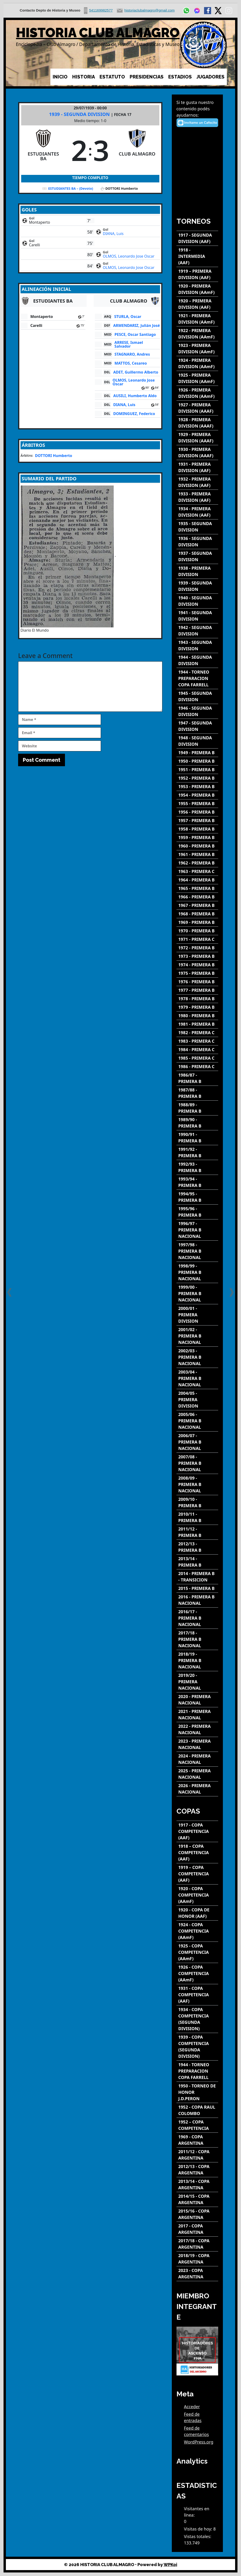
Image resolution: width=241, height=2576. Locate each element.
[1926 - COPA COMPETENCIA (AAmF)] (197, 1973)
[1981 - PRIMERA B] (197, 1024)
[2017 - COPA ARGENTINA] (197, 2229)
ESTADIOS (180, 77)
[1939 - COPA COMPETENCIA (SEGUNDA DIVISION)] (197, 2046)
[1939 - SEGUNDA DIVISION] (197, 586)
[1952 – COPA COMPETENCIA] (197, 2125)
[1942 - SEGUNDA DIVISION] (197, 630)
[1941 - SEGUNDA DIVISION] (197, 616)
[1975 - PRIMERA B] (197, 973)
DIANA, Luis (113, 233)
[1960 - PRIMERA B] (197, 846)
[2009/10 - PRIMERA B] (197, 1502)
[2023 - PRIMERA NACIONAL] (197, 1744)
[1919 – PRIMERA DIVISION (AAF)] (197, 274)
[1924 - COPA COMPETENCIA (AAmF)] (197, 1931)
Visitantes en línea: (196, 2512)
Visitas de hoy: (198, 2529)
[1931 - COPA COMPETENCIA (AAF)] (197, 1994)
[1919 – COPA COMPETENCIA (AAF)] (197, 1873)
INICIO (60, 77)
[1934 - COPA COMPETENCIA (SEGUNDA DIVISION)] (197, 2019)
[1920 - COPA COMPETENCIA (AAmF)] (197, 1895)
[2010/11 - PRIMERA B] (197, 1517)
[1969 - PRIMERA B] (197, 922)
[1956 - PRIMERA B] (197, 812)
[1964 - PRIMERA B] (197, 880)
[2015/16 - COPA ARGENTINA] (197, 2214)
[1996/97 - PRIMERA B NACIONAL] (197, 1229)
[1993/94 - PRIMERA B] (197, 1182)
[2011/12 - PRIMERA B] (197, 1532)
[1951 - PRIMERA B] (197, 769)
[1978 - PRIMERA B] (197, 999)
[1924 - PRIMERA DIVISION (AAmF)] (197, 363)
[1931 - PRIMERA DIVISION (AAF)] (197, 467)
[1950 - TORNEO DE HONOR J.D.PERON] (197, 2092)
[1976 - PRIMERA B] (197, 982)
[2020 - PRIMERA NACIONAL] (197, 1699)
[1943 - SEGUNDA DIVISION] (197, 645)
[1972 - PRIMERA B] (197, 948)
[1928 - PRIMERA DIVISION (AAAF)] (197, 423)
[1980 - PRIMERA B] (197, 1016)
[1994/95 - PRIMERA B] (197, 1197)
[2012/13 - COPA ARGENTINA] (197, 2169)
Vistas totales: (198, 2536)
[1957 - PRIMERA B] (197, 820)
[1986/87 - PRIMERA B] (197, 1078)
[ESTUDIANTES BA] (43, 150)
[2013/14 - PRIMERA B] (197, 1562)
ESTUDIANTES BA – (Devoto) (70, 188)
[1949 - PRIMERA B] (197, 753)
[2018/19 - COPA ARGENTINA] (197, 2258)
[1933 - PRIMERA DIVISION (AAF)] (197, 497)
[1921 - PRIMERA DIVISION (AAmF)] (197, 319)
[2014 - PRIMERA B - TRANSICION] (197, 1576)
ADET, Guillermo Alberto (135, 372)
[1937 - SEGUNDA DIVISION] (197, 556)
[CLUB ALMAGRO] (137, 150)
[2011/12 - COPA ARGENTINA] (197, 2155)
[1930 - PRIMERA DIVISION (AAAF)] (197, 452)
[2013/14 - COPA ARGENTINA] (197, 2184)
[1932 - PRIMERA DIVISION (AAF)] (197, 482)
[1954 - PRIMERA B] (197, 795)
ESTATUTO (112, 77)
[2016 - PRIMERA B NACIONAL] (197, 1600)
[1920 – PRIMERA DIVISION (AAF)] (197, 304)
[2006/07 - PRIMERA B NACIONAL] (197, 1442)
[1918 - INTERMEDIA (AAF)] (197, 256)
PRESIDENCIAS (147, 77)
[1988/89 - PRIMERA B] (197, 1108)
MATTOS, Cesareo (131, 363)
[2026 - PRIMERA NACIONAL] (197, 1789)
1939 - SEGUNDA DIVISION (80, 114)
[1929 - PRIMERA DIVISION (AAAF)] (197, 437)
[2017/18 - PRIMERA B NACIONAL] (197, 1639)
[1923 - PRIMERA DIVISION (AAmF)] (197, 348)
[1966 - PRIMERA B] (197, 897)
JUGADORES (211, 77)
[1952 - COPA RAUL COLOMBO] (197, 2110)
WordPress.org (198, 2442)
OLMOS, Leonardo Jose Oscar (128, 256)
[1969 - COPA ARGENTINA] (197, 2140)
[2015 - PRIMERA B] (197, 1588)
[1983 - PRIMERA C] (197, 1041)
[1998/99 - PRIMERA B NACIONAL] (197, 1272)
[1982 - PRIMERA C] (197, 1033)
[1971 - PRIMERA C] (197, 939)
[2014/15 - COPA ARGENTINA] (197, 2199)
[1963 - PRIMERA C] (197, 871)
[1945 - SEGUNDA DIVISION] (197, 696)
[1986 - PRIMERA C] (197, 1066)
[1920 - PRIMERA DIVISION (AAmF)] (197, 289)
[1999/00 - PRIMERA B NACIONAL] (197, 1293)
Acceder (192, 2406)
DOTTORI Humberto (53, 455)
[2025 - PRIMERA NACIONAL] (197, 1774)
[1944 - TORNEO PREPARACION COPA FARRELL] (197, 678)
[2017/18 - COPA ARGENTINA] (197, 2244)
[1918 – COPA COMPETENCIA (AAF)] (197, 1852)
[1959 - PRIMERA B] (197, 837)
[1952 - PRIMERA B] (197, 778)
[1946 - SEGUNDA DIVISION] (197, 711)
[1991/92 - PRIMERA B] (197, 1152)
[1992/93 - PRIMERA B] (197, 1167)
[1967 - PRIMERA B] (197, 905)
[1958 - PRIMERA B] (197, 829)
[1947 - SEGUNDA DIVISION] (197, 726)
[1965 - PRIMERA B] (197, 888)
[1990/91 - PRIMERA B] (197, 1137)
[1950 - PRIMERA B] (197, 761)
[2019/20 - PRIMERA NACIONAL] (197, 1681)
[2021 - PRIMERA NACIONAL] (197, 1714)
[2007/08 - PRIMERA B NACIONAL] (197, 1463)
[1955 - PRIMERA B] (197, 803)
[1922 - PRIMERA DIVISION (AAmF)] (197, 333)
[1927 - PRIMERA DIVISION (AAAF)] (197, 408)
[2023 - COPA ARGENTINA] (197, 2273)
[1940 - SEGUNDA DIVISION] (197, 601)
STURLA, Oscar (127, 316)
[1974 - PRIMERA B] (197, 965)
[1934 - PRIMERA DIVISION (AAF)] (197, 512)
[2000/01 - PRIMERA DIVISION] (197, 1314)
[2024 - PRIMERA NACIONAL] (197, 1759)
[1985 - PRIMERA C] (197, 1058)
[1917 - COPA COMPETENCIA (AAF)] (197, 1831)
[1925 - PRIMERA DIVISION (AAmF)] (197, 378)
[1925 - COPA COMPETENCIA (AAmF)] (197, 1952)
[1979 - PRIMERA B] (197, 1007)
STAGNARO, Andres (132, 354)
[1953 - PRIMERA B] (197, 786)
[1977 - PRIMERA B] (197, 990)
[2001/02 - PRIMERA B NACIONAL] (197, 1335)
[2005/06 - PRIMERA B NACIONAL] (197, 1420)
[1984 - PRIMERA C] (197, 1049)
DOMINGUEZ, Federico (134, 413)
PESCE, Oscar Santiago (135, 334)
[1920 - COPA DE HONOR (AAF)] (197, 1913)
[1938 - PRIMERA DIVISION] (197, 571)
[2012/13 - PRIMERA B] (197, 1547)
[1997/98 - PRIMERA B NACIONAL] (197, 1251)
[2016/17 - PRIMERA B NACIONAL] (197, 1618)
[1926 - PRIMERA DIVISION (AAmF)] (197, 393)
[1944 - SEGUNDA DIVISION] (197, 660)
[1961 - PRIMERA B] (197, 854)
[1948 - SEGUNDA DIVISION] (197, 741)
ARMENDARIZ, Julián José (136, 325)
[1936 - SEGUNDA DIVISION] (197, 541)
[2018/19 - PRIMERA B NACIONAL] (197, 1660)
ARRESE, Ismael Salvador (128, 344)
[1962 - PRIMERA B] (197, 863)
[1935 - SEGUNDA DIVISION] (197, 526)
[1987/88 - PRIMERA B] (197, 1093)
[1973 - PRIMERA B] (197, 956)
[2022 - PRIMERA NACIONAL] (197, 1729)
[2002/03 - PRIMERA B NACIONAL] (197, 1357)
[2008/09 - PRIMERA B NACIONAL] (197, 1484)
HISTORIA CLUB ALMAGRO (98, 32)
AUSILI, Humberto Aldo (135, 395)
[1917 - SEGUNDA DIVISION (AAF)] (197, 238)
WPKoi (170, 2564)
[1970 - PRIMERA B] (197, 931)
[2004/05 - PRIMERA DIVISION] (197, 1399)
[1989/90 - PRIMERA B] (197, 1122)
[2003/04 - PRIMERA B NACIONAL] (197, 1378)
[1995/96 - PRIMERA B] (197, 1212)
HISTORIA (83, 77)
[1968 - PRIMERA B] (197, 914)
